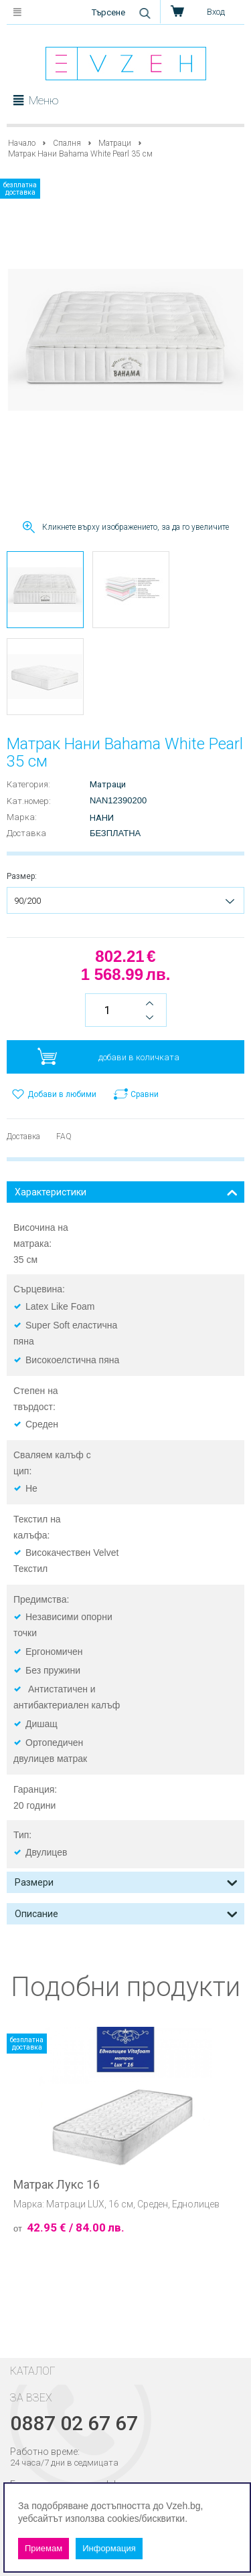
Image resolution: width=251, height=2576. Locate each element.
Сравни (145, 1094)
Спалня (67, 143)
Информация (109, 2548)
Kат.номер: (29, 801)
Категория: (28, 784)
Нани (102, 818)
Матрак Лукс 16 (56, 2184)
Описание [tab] (126, 1912)
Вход (216, 12)
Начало (21, 143)
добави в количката (138, 1057)
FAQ (64, 1136)
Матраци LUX (75, 2204)
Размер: (22, 876)
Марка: (22, 817)
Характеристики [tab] (126, 1191)
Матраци (114, 143)
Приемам (43, 2548)
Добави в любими (61, 1094)
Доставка (26, 833)
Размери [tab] (126, 1881)
